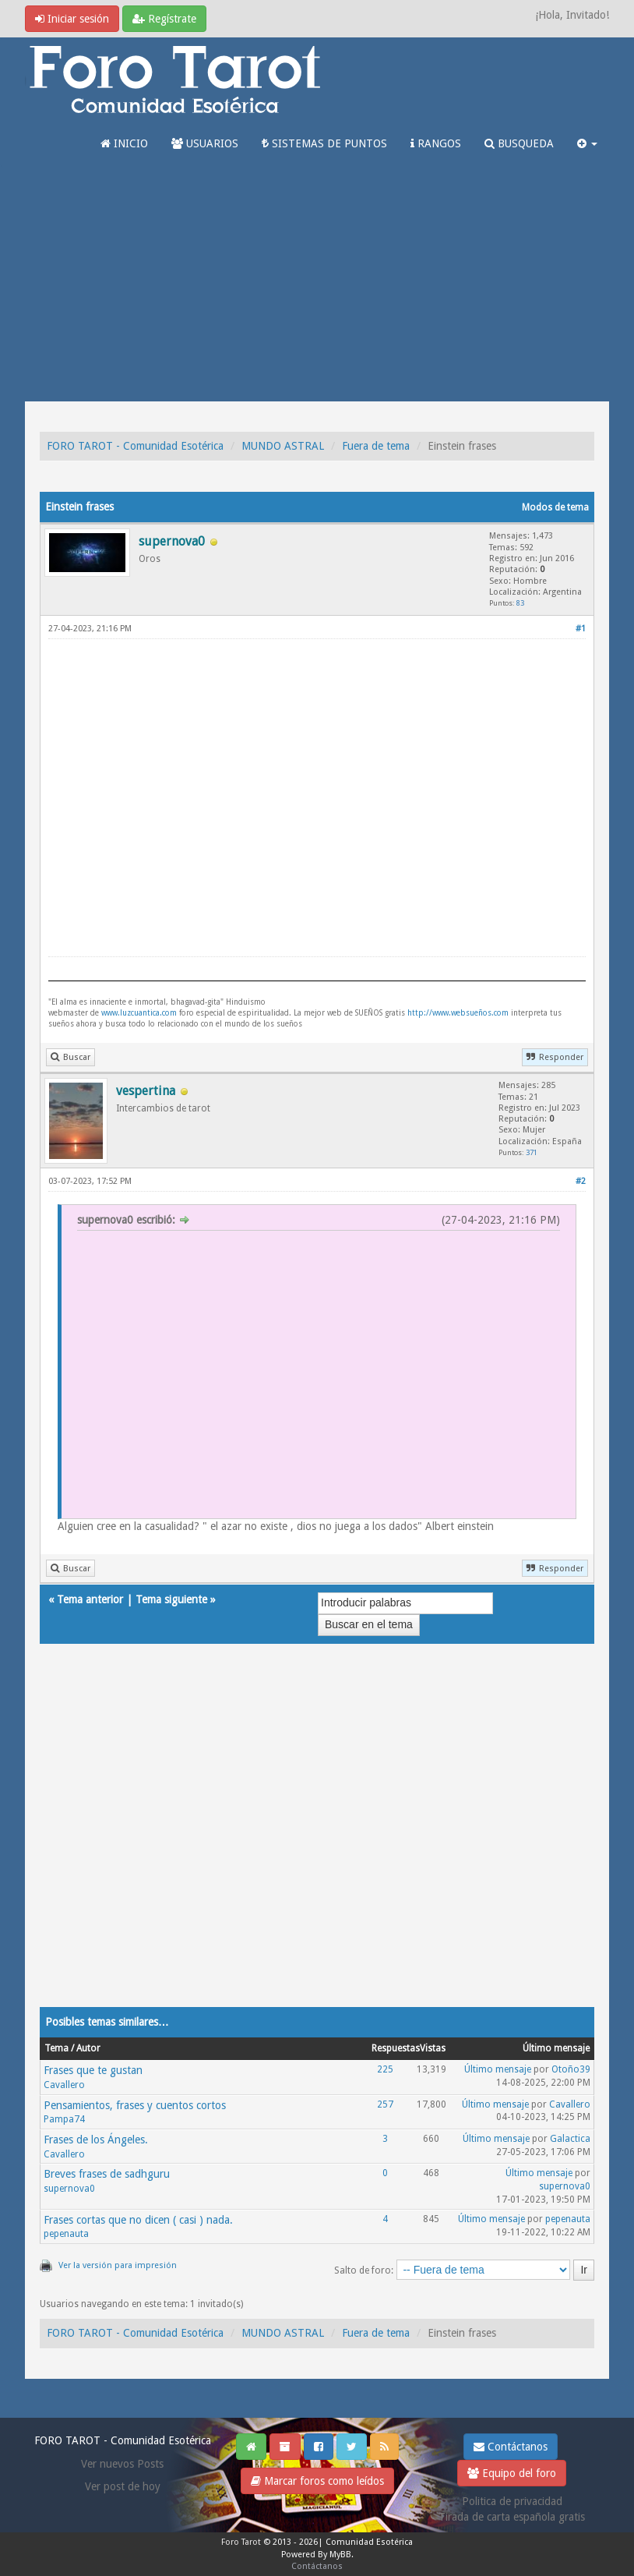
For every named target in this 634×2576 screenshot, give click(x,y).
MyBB (340, 2554)
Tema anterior (90, 1599)
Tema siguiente (171, 1599)
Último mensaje (497, 2069)
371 (531, 1152)
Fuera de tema (376, 446)
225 (385, 2069)
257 (385, 2104)
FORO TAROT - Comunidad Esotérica (135, 446)
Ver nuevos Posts (122, 2464)
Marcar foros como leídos (317, 2481)
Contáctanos (511, 2446)
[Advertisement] (317, 284)
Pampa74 (64, 2119)
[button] (587, 143)
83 (520, 603)
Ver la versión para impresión (117, 2265)
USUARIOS (204, 143)
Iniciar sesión (72, 18)
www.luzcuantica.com (139, 1013)
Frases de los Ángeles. (96, 2139)
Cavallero (64, 2085)
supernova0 (69, 2188)
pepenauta (66, 2233)
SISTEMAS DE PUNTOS (324, 143)
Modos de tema (555, 507)
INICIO (124, 143)
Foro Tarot (241, 2542)
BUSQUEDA (519, 143)
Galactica (570, 2138)
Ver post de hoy (122, 2486)
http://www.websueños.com (458, 1013)
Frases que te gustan (93, 2070)
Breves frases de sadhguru (107, 2174)
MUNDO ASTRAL (282, 446)
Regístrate (164, 18)
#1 (581, 629)
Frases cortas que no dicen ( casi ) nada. (138, 2220)
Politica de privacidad (512, 2501)
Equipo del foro (511, 2473)
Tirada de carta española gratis (512, 2517)
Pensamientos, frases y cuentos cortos (135, 2105)
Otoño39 (570, 2069)
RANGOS (435, 143)
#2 (581, 1181)
